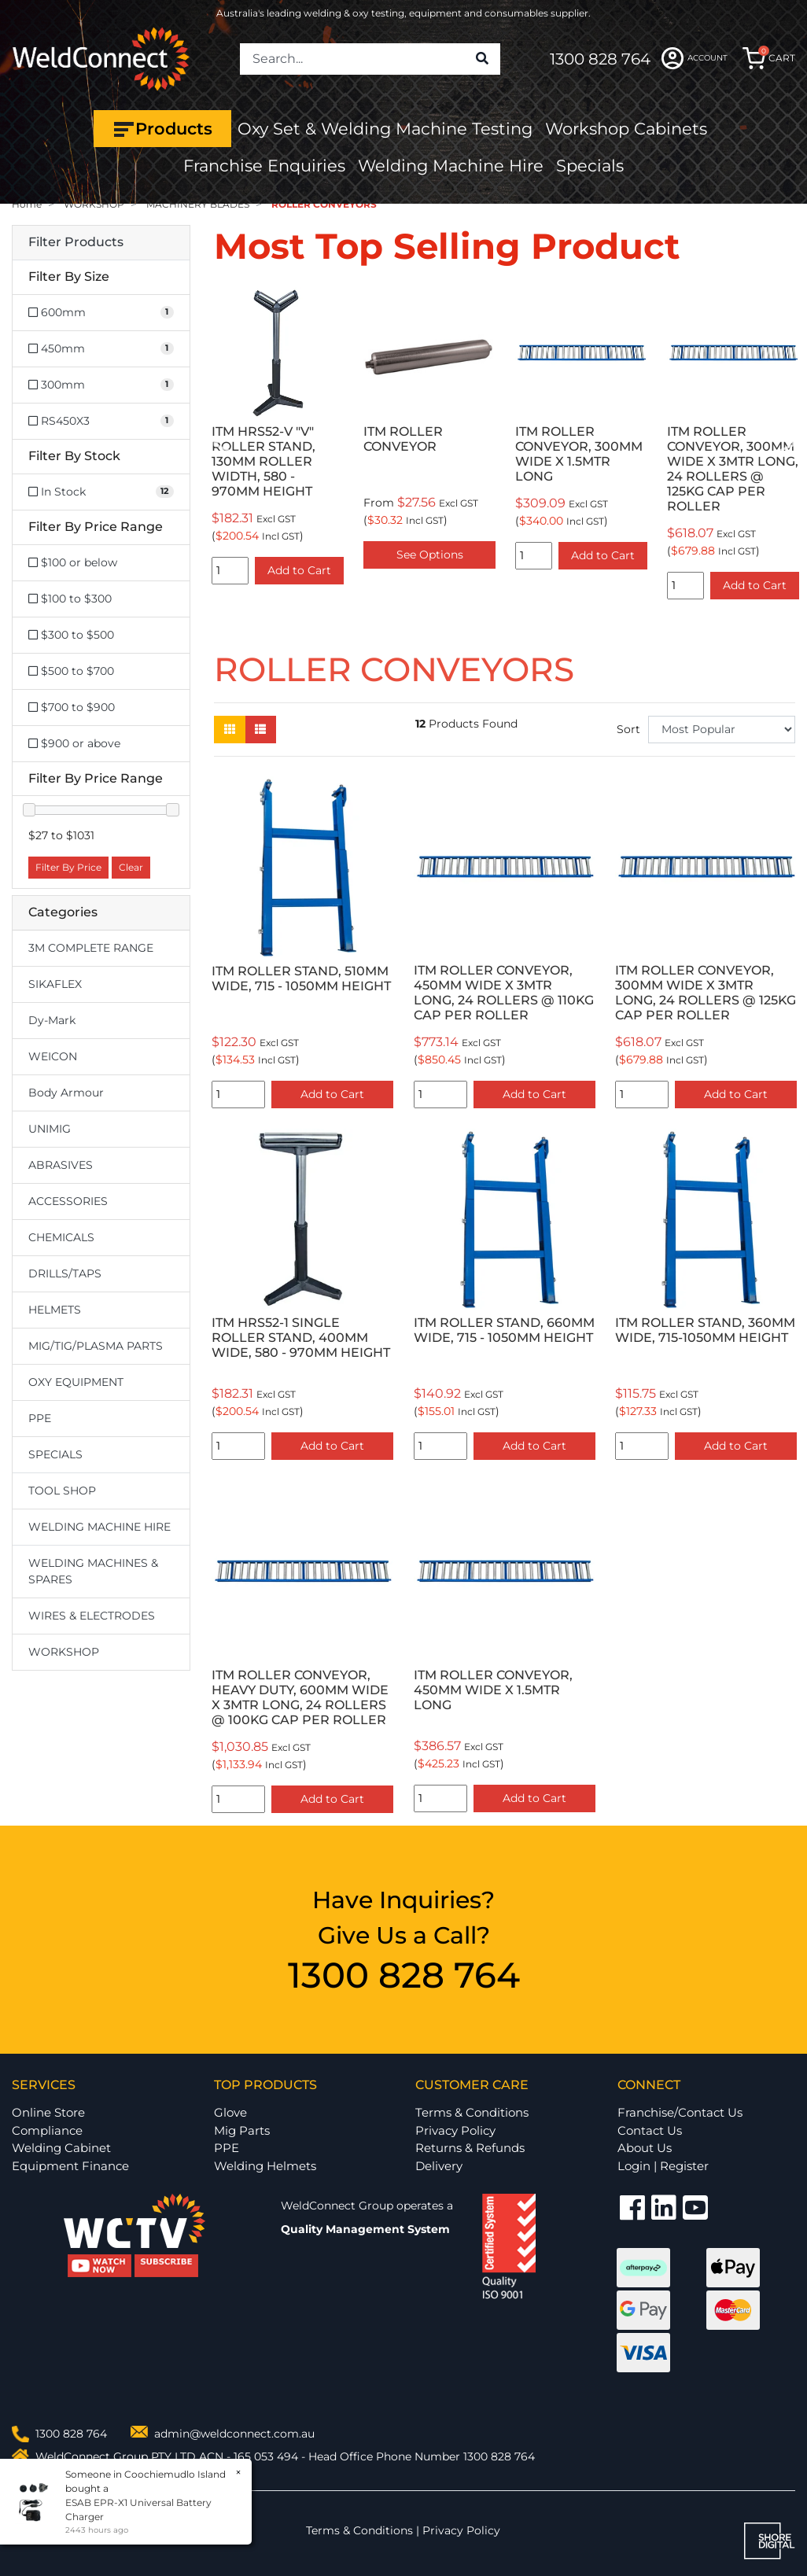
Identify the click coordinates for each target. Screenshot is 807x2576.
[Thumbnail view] (229, 729)
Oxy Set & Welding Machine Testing (385, 128)
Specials (590, 165)
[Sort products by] (721, 729)
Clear (131, 867)
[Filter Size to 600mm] (101, 312)
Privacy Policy (455, 2130)
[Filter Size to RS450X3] (101, 421)
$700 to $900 (71, 707)
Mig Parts (242, 2130)
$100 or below (72, 562)
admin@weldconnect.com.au (234, 2434)
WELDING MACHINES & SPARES (93, 1571)
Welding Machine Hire (451, 165)
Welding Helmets (265, 2165)
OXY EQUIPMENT (75, 1382)
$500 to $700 (71, 671)
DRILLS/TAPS (64, 1273)
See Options (429, 554)
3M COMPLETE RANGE (90, 948)
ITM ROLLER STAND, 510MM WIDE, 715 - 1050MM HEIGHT (301, 978)
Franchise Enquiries (264, 165)
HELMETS (54, 1310)
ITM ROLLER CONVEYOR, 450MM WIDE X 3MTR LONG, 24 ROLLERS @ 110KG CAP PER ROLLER (504, 993)
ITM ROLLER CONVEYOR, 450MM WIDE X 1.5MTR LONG (493, 1690)
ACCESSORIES (68, 1201)
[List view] (260, 729)
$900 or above (74, 743)
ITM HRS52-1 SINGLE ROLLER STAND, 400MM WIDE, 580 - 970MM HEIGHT (301, 1337)
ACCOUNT (694, 58)
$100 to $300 (70, 598)
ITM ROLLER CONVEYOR (403, 439)
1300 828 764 (600, 59)
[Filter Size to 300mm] (101, 385)
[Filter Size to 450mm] (101, 348)
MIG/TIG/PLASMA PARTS (95, 1346)
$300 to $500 (71, 635)
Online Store (48, 2112)
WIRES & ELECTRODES (91, 1616)
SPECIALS (55, 1454)
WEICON (52, 1056)
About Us (644, 2147)
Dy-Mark (52, 1020)
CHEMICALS (61, 1237)
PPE (39, 1418)
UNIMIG (49, 1129)
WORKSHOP (63, 1652)
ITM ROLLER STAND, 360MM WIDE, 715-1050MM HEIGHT (705, 1330)
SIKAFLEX (55, 984)
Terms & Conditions (472, 2112)
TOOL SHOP (62, 1490)
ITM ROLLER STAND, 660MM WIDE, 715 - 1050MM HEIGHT (504, 1330)
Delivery (438, 2165)
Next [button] (786, 446)
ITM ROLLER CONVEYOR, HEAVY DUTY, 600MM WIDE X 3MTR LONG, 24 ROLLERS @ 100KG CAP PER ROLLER (300, 1697)
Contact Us (649, 2130)
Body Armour (66, 1092)
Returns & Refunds (470, 2147)
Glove (230, 2112)
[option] (278, 438)
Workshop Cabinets (626, 128)
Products (162, 129)
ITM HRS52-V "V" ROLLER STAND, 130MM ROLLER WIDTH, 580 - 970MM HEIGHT (263, 461)
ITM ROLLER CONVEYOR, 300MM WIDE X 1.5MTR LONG (579, 454)
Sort (628, 729)
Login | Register (663, 2165)
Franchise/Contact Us (680, 2112)
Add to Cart (299, 570)
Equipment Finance (70, 2165)
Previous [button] (222, 446)
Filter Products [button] (75, 242)
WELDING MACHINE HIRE (99, 1527)
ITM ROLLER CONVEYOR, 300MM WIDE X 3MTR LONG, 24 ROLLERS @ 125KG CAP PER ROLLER (732, 468)
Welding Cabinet (61, 2147)
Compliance (47, 2130)
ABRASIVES (60, 1165)
